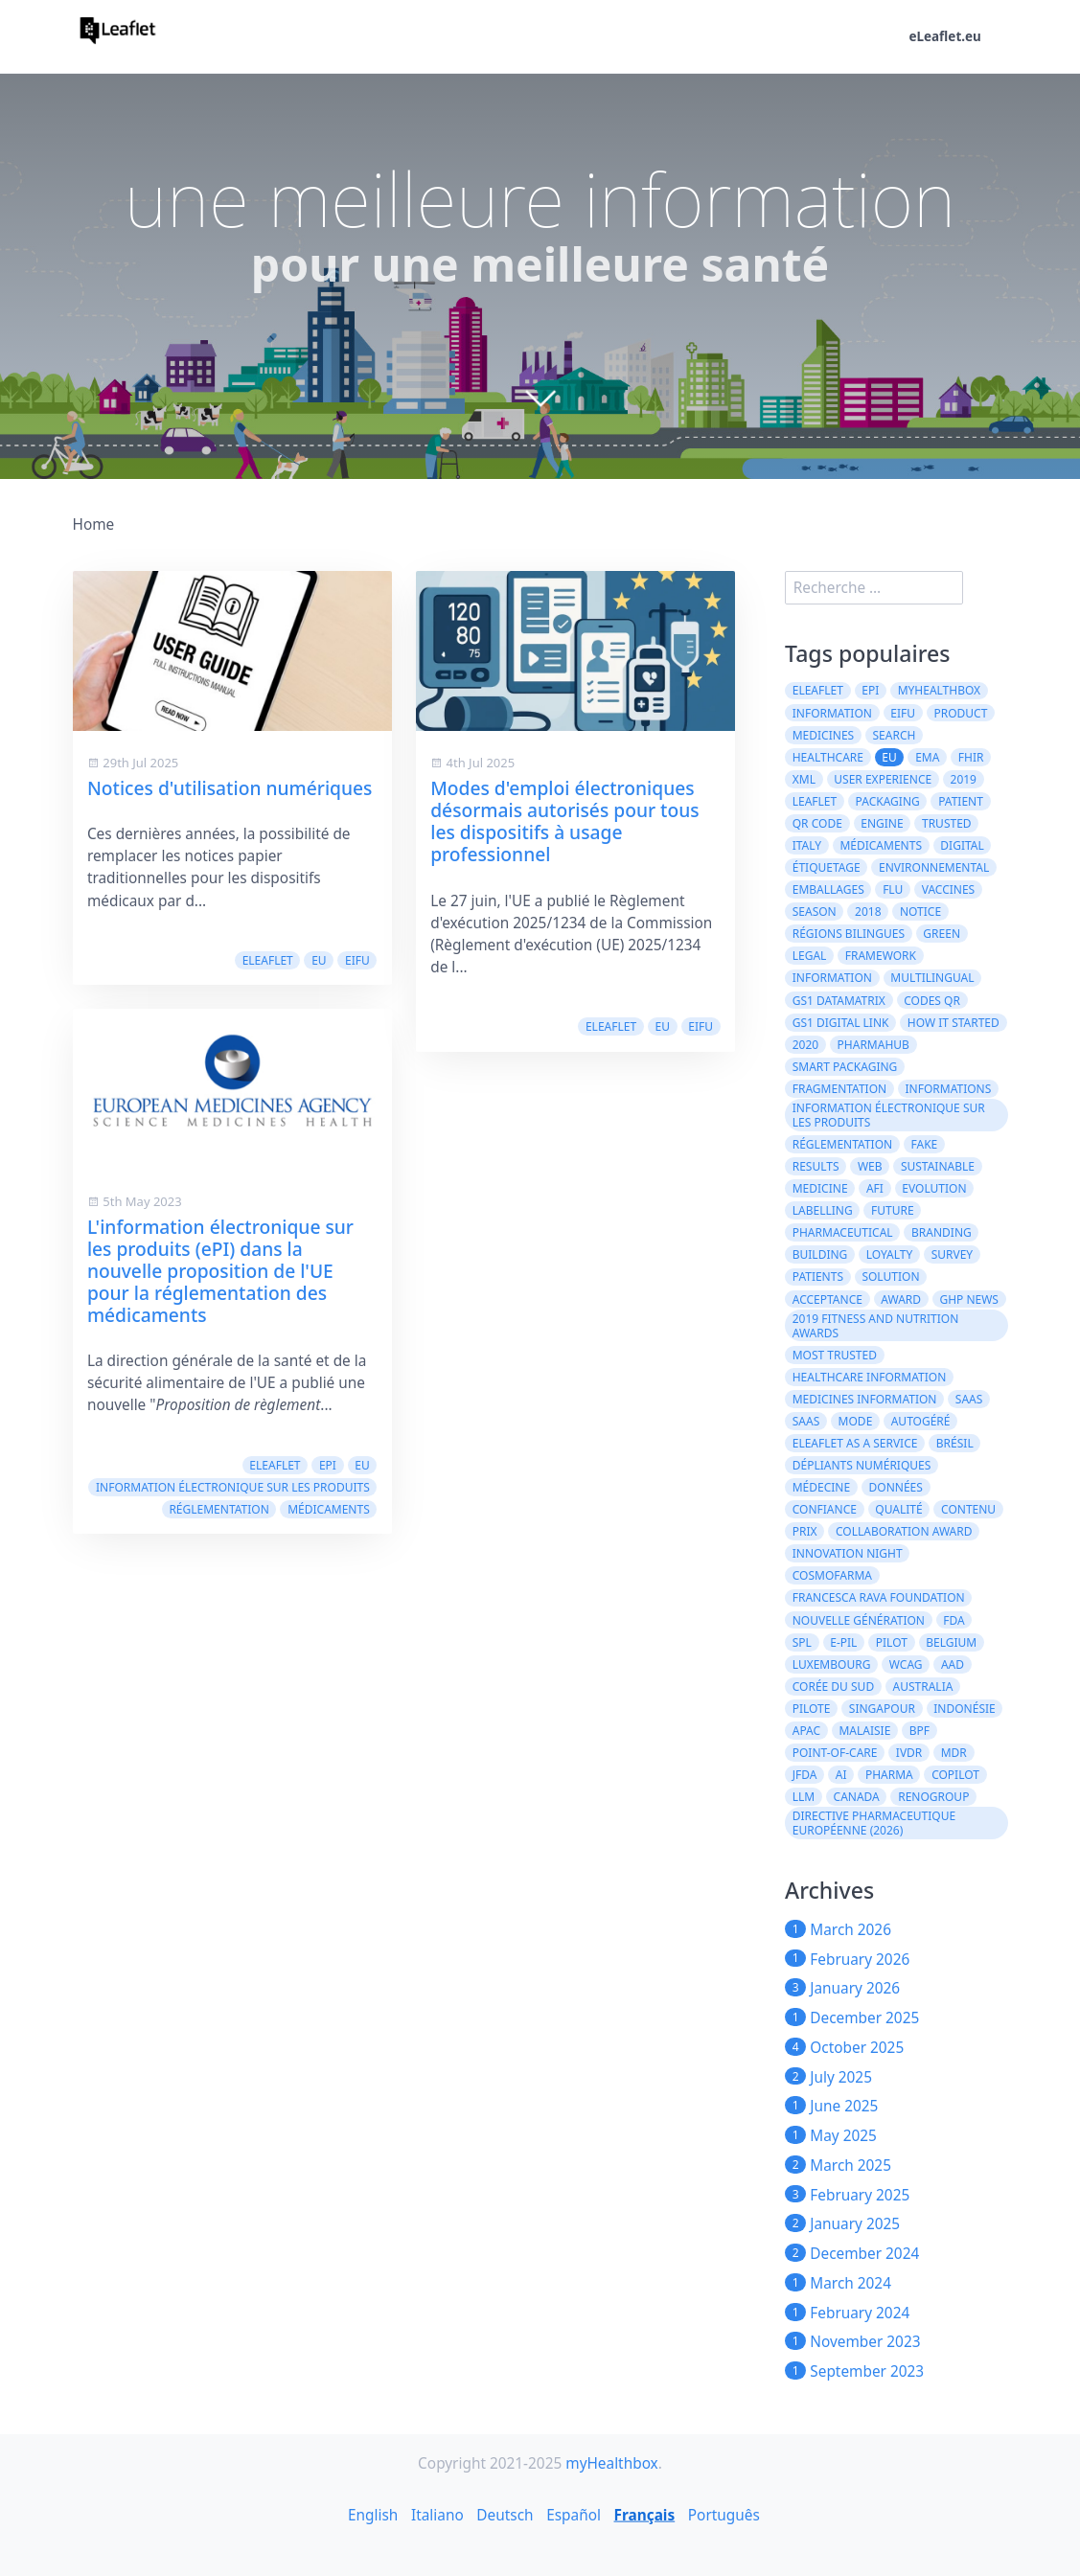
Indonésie (964, 1708)
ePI (327, 1465)
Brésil (955, 1443)
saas (969, 1399)
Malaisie (864, 1730)
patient (960, 801)
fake (924, 1144)
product (960, 713)
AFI (875, 1188)
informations (949, 1089)
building (820, 1254)
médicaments (328, 1509)
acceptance (827, 1299)
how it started (954, 1022)
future (892, 1210)
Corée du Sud (833, 1686)
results (816, 1166)
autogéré (921, 1421)
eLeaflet (267, 960)
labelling (823, 1210)
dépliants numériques (862, 1465)
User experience (882, 779)
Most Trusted (835, 1355)
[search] (874, 587)
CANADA (857, 1797)
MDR (954, 1752)
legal (810, 955)
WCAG (906, 1664)
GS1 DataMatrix (839, 1000)
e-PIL (843, 1642)
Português (724, 2514)
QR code (817, 823)
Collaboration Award (904, 1531)
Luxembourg (832, 1664)
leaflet (815, 801)
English (373, 2514)
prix (805, 1531)
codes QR (932, 1000)
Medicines (823, 735)
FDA (953, 1620)
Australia (923, 1686)
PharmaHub (873, 1045)
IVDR (909, 1752)
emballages (828, 889)
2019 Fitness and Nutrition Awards (876, 1326)
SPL (802, 1642)
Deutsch (504, 2514)
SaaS (806, 1421)
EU (318, 960)
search (894, 735)
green (941, 933)
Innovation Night (848, 1553)
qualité (898, 1509)
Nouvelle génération (859, 1620)
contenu (968, 1509)
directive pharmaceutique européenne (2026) (874, 1823)
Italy (807, 845)
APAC (806, 1730)
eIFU (357, 960)
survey (952, 1254)
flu (893, 889)
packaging (888, 801)
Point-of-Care (835, 1752)
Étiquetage (827, 867)
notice (920, 911)
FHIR (971, 757)
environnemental (934, 867)
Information (832, 713)
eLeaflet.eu (944, 36)
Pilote (812, 1708)
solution (890, 1276)
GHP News (969, 1299)
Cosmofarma (832, 1575)
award (901, 1299)
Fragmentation (839, 1089)
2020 (805, 1045)
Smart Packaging (845, 1067)
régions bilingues (849, 933)
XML (804, 779)
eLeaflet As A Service (855, 1443)
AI (841, 1775)
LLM (804, 1797)
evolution (934, 1188)
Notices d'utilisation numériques (230, 788)
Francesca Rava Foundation (879, 1597)
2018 (868, 911)
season (815, 911)
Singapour (882, 1708)
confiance (825, 1509)
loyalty (889, 1254)
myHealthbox (939, 690)
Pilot (892, 1642)
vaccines (949, 889)
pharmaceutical (843, 1232)
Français (645, 2514)
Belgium (951, 1642)
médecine (821, 1487)
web (870, 1166)
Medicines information (865, 1399)
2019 (964, 779)
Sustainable (938, 1166)
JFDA (805, 1775)
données (896, 1487)
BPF (919, 1730)
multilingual (932, 977)
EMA (927, 757)
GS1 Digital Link (841, 1022)
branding (941, 1232)
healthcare (828, 757)
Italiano (437, 2514)
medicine (820, 1188)
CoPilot (955, 1775)
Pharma (889, 1775)
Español (573, 2514)
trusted (947, 823)
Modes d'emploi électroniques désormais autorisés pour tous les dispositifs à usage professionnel (564, 821)
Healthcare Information (870, 1377)
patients (818, 1276)
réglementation (218, 1509)
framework (880, 955)
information (832, 977)
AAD (952, 1664)
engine (882, 823)
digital (961, 845)
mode (856, 1421)
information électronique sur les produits (233, 1487)
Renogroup (933, 1797)
